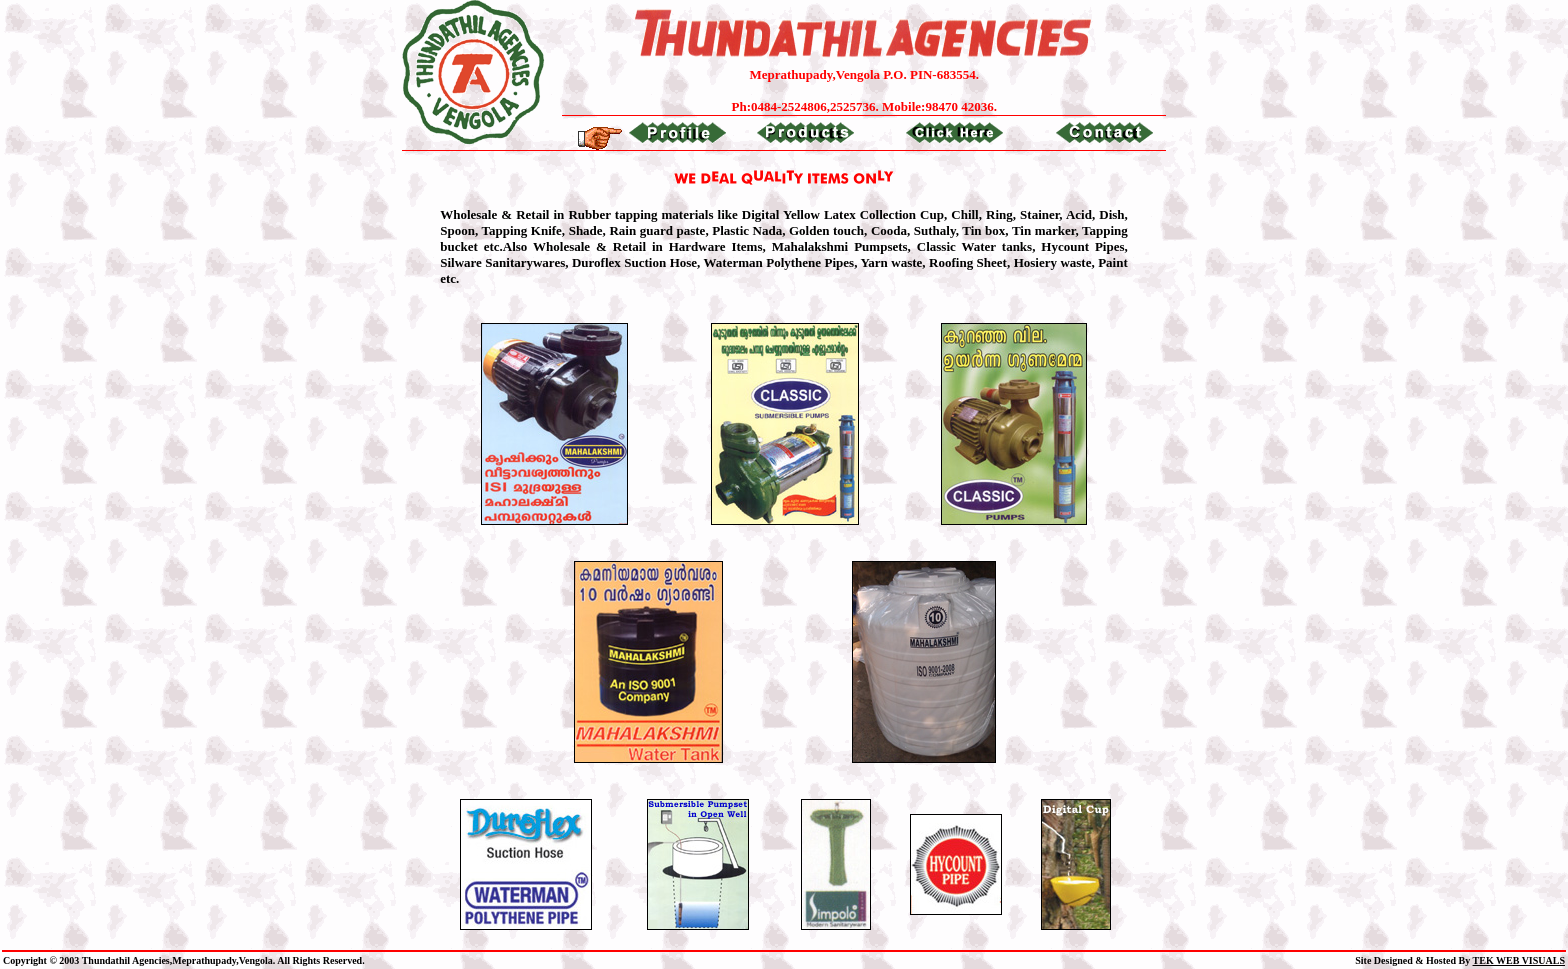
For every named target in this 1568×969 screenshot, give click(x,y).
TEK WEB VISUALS (1519, 960)
